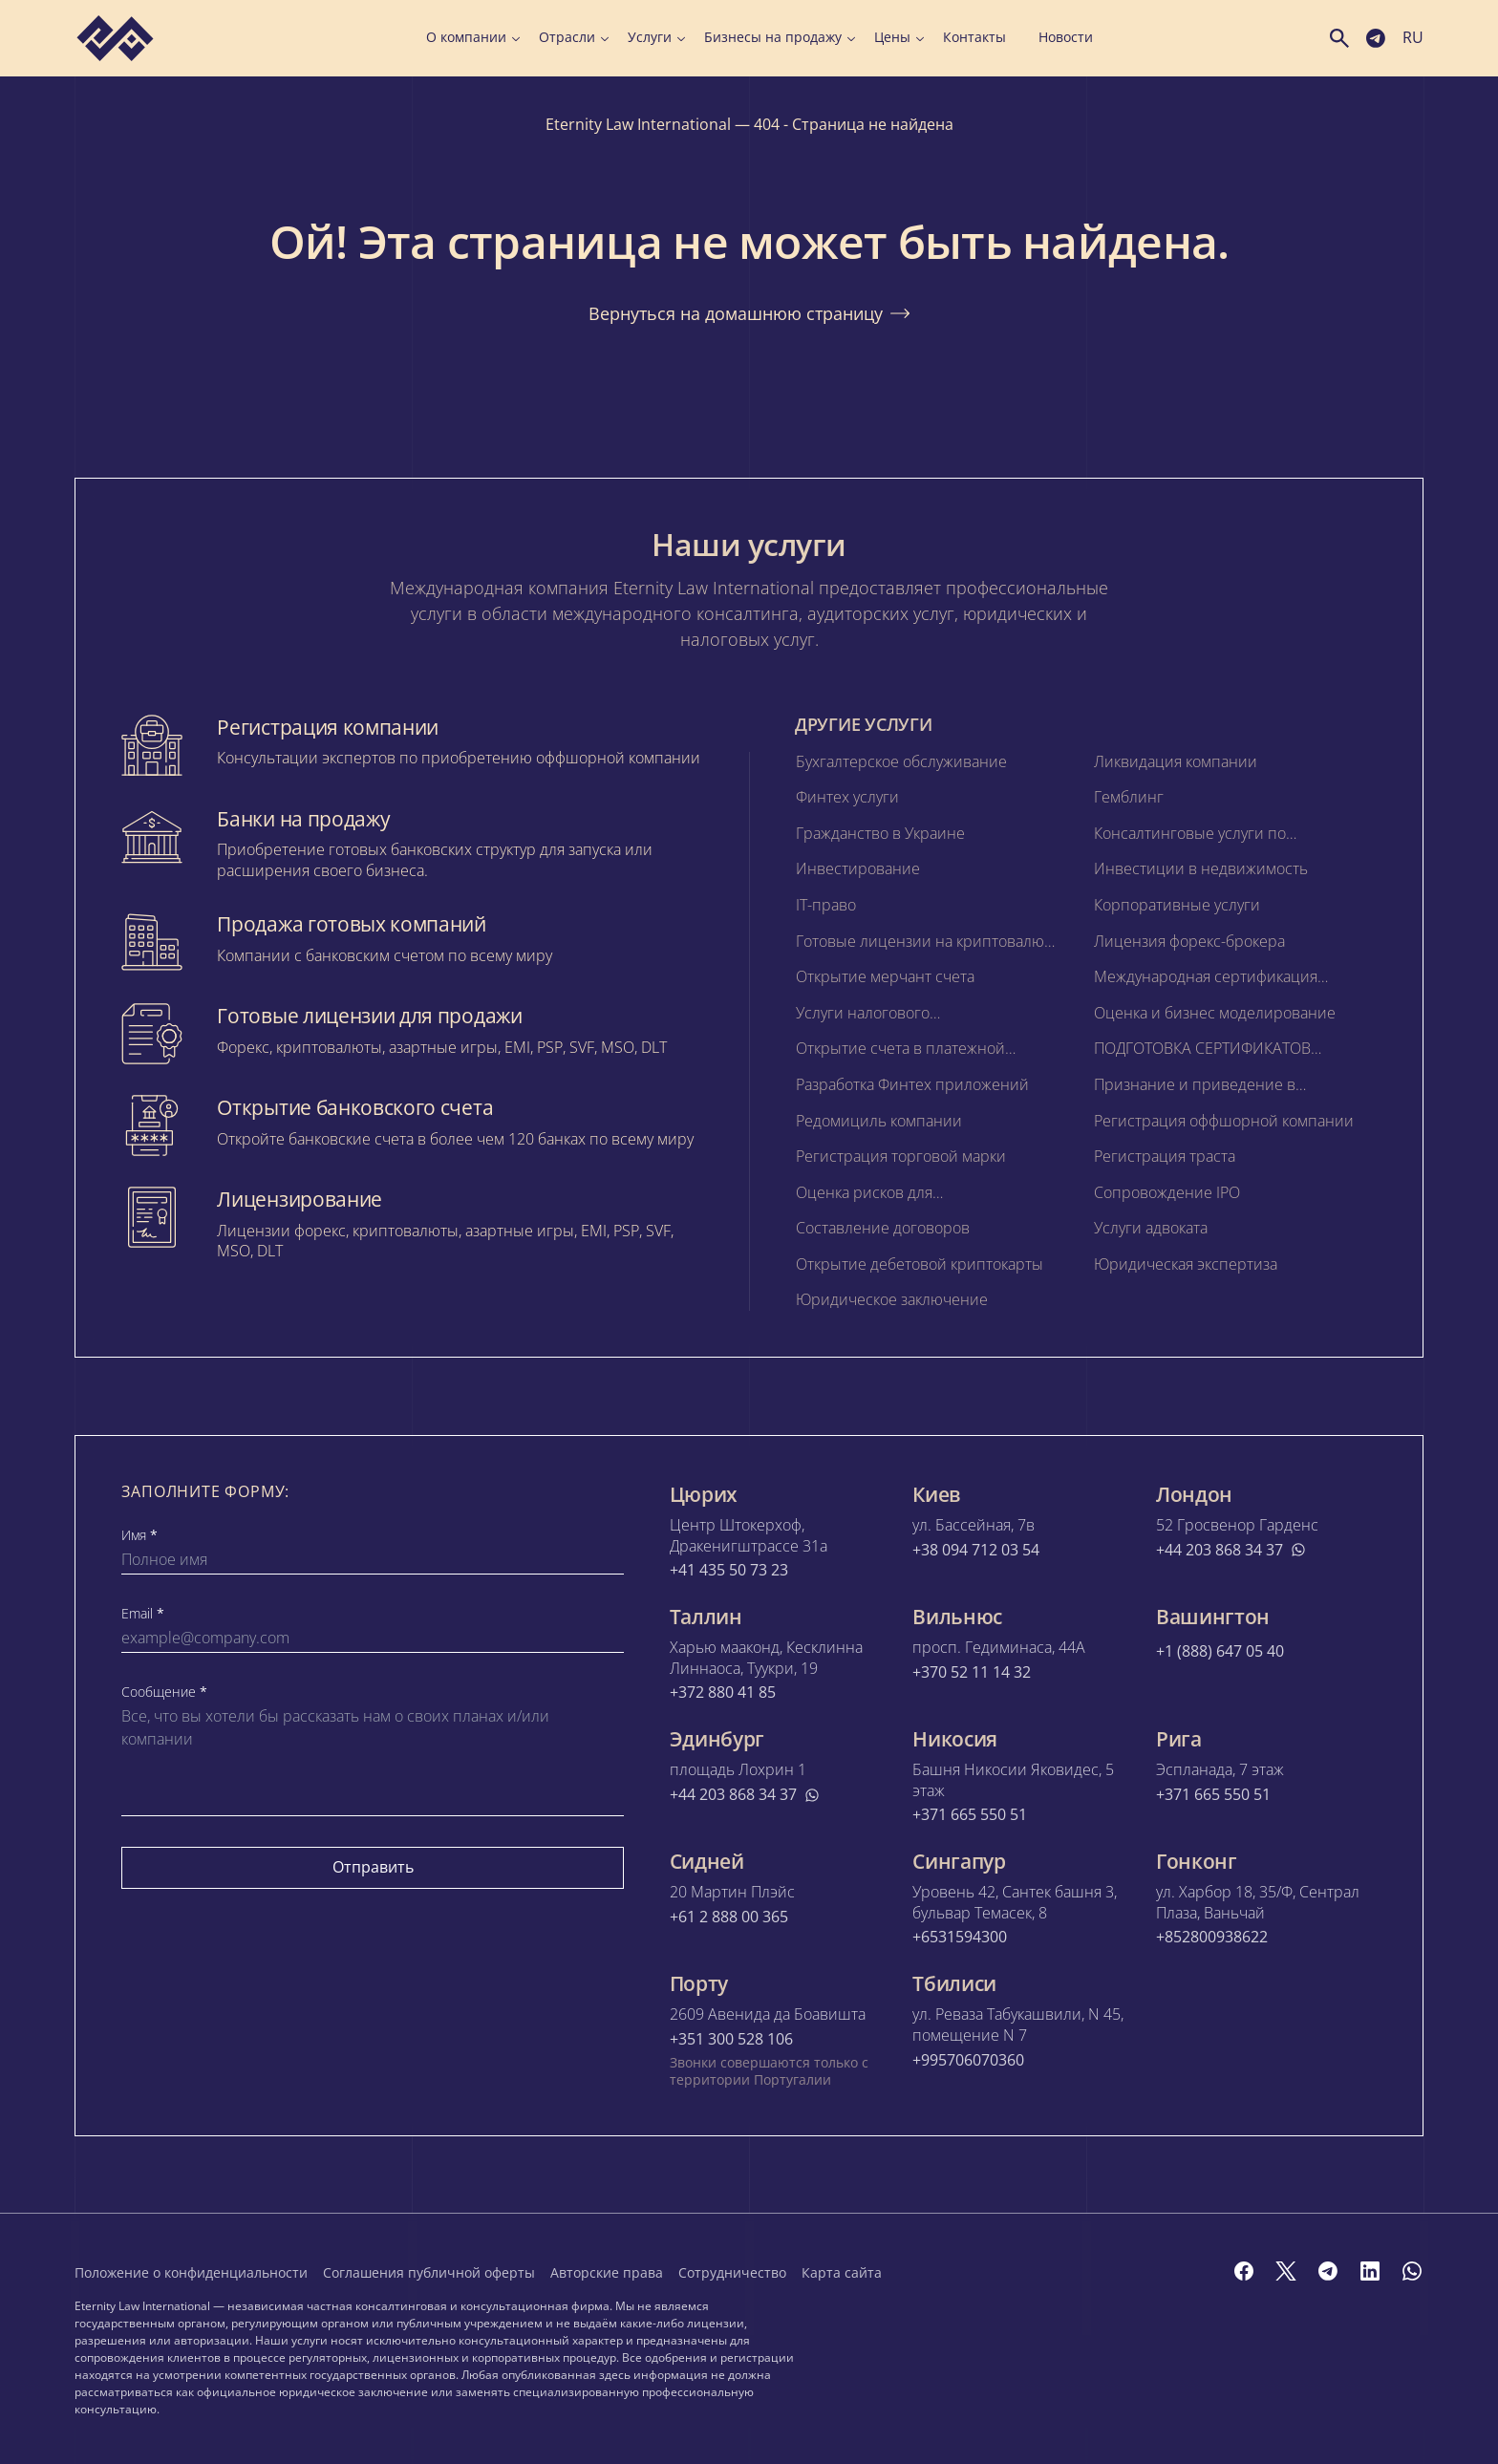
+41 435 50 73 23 (729, 1570)
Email (142, 1613)
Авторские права (606, 2272)
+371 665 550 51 (969, 1815)
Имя (139, 1535)
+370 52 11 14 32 (971, 1672)
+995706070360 (968, 2060)
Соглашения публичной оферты (429, 2272)
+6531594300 (959, 1937)
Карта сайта (842, 2272)
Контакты (974, 37)
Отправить (373, 1866)
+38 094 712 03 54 (975, 1550)
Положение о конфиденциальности (191, 2272)
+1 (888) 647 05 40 (1220, 1651)
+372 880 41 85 (723, 1692)
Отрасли (574, 37)
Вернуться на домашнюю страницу (749, 313)
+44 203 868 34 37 (1231, 1550)
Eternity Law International (638, 124)
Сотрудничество (732, 2272)
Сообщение (164, 1692)
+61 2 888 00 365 (729, 1917)
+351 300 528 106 (731, 2039)
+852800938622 (1212, 1937)
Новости (1065, 37)
